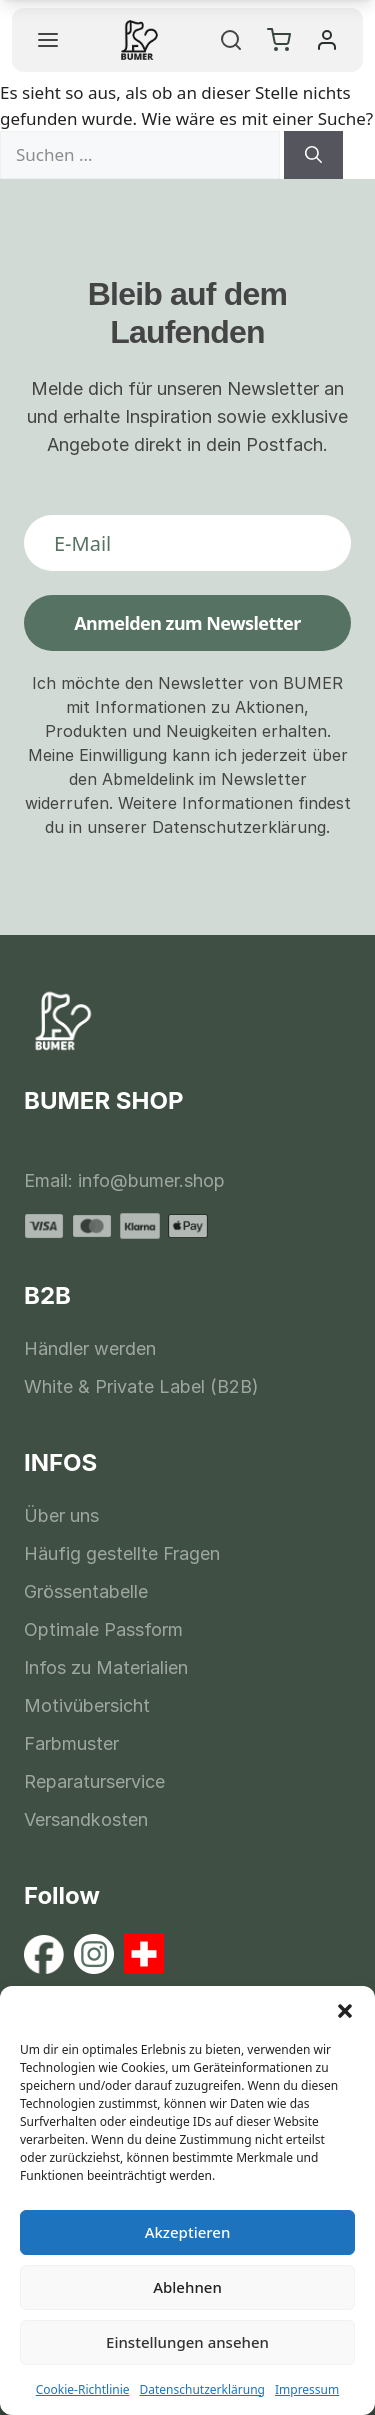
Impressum (307, 2389)
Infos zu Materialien (106, 1667)
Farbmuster (71, 1743)
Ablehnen (187, 2287)
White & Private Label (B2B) (141, 1386)
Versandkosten (86, 1819)
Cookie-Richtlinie (83, 2389)
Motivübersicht (87, 1705)
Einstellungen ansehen (187, 2342)
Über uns (61, 1515)
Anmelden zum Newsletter (187, 623)
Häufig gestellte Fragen (122, 1553)
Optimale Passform (103, 1629)
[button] (345, 2011)
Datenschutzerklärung (202, 2389)
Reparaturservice (94, 1781)
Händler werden (90, 1348)
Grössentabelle (86, 1591)
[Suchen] (313, 155)
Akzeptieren (188, 2232)
